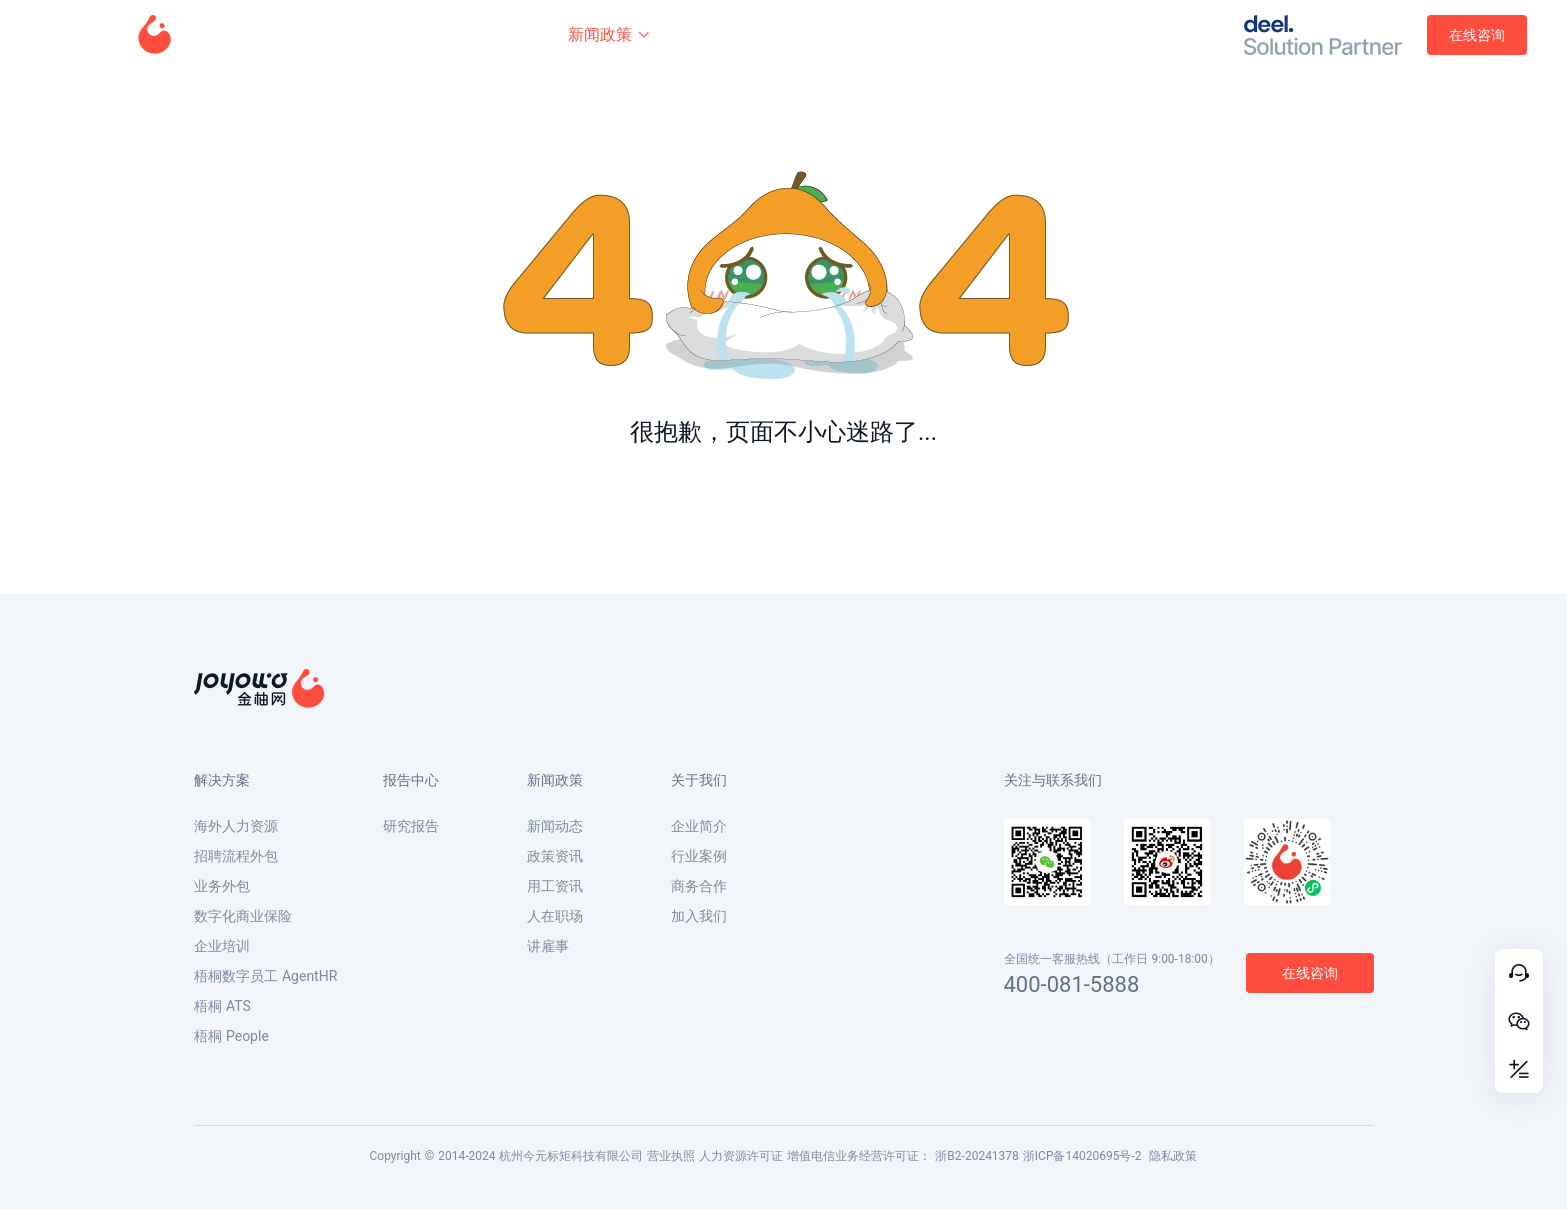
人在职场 (555, 916)
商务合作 (699, 886)
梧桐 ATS (222, 1006)
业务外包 (222, 886)
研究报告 (411, 826)
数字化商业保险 (243, 916)
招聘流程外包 (236, 856)
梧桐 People (231, 1036)
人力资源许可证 (741, 1156)
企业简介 (699, 826)
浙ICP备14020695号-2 (1082, 1156)
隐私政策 (1173, 1156)
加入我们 (699, 916)
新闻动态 (555, 826)
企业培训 (222, 946)
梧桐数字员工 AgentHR (266, 976)
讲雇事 (548, 946)
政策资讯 (555, 856)
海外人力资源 (236, 826)
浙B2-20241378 (977, 1156)
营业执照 (671, 1156)
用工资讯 (555, 886)
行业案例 (699, 856)
